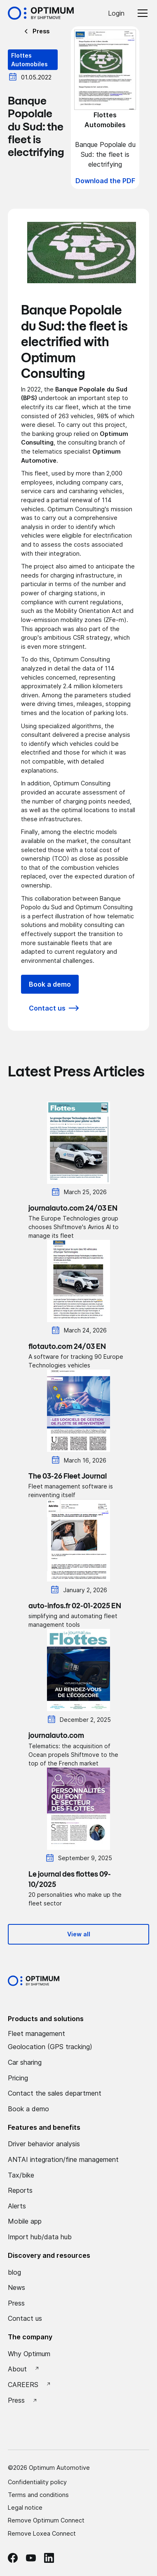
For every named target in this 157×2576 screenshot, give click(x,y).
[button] (141, 13)
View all (78, 1934)
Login (116, 13)
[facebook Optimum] (13, 2558)
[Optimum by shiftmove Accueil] (33, 1980)
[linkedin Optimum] (49, 2558)
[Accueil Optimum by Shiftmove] (41, 13)
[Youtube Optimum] (31, 2558)
